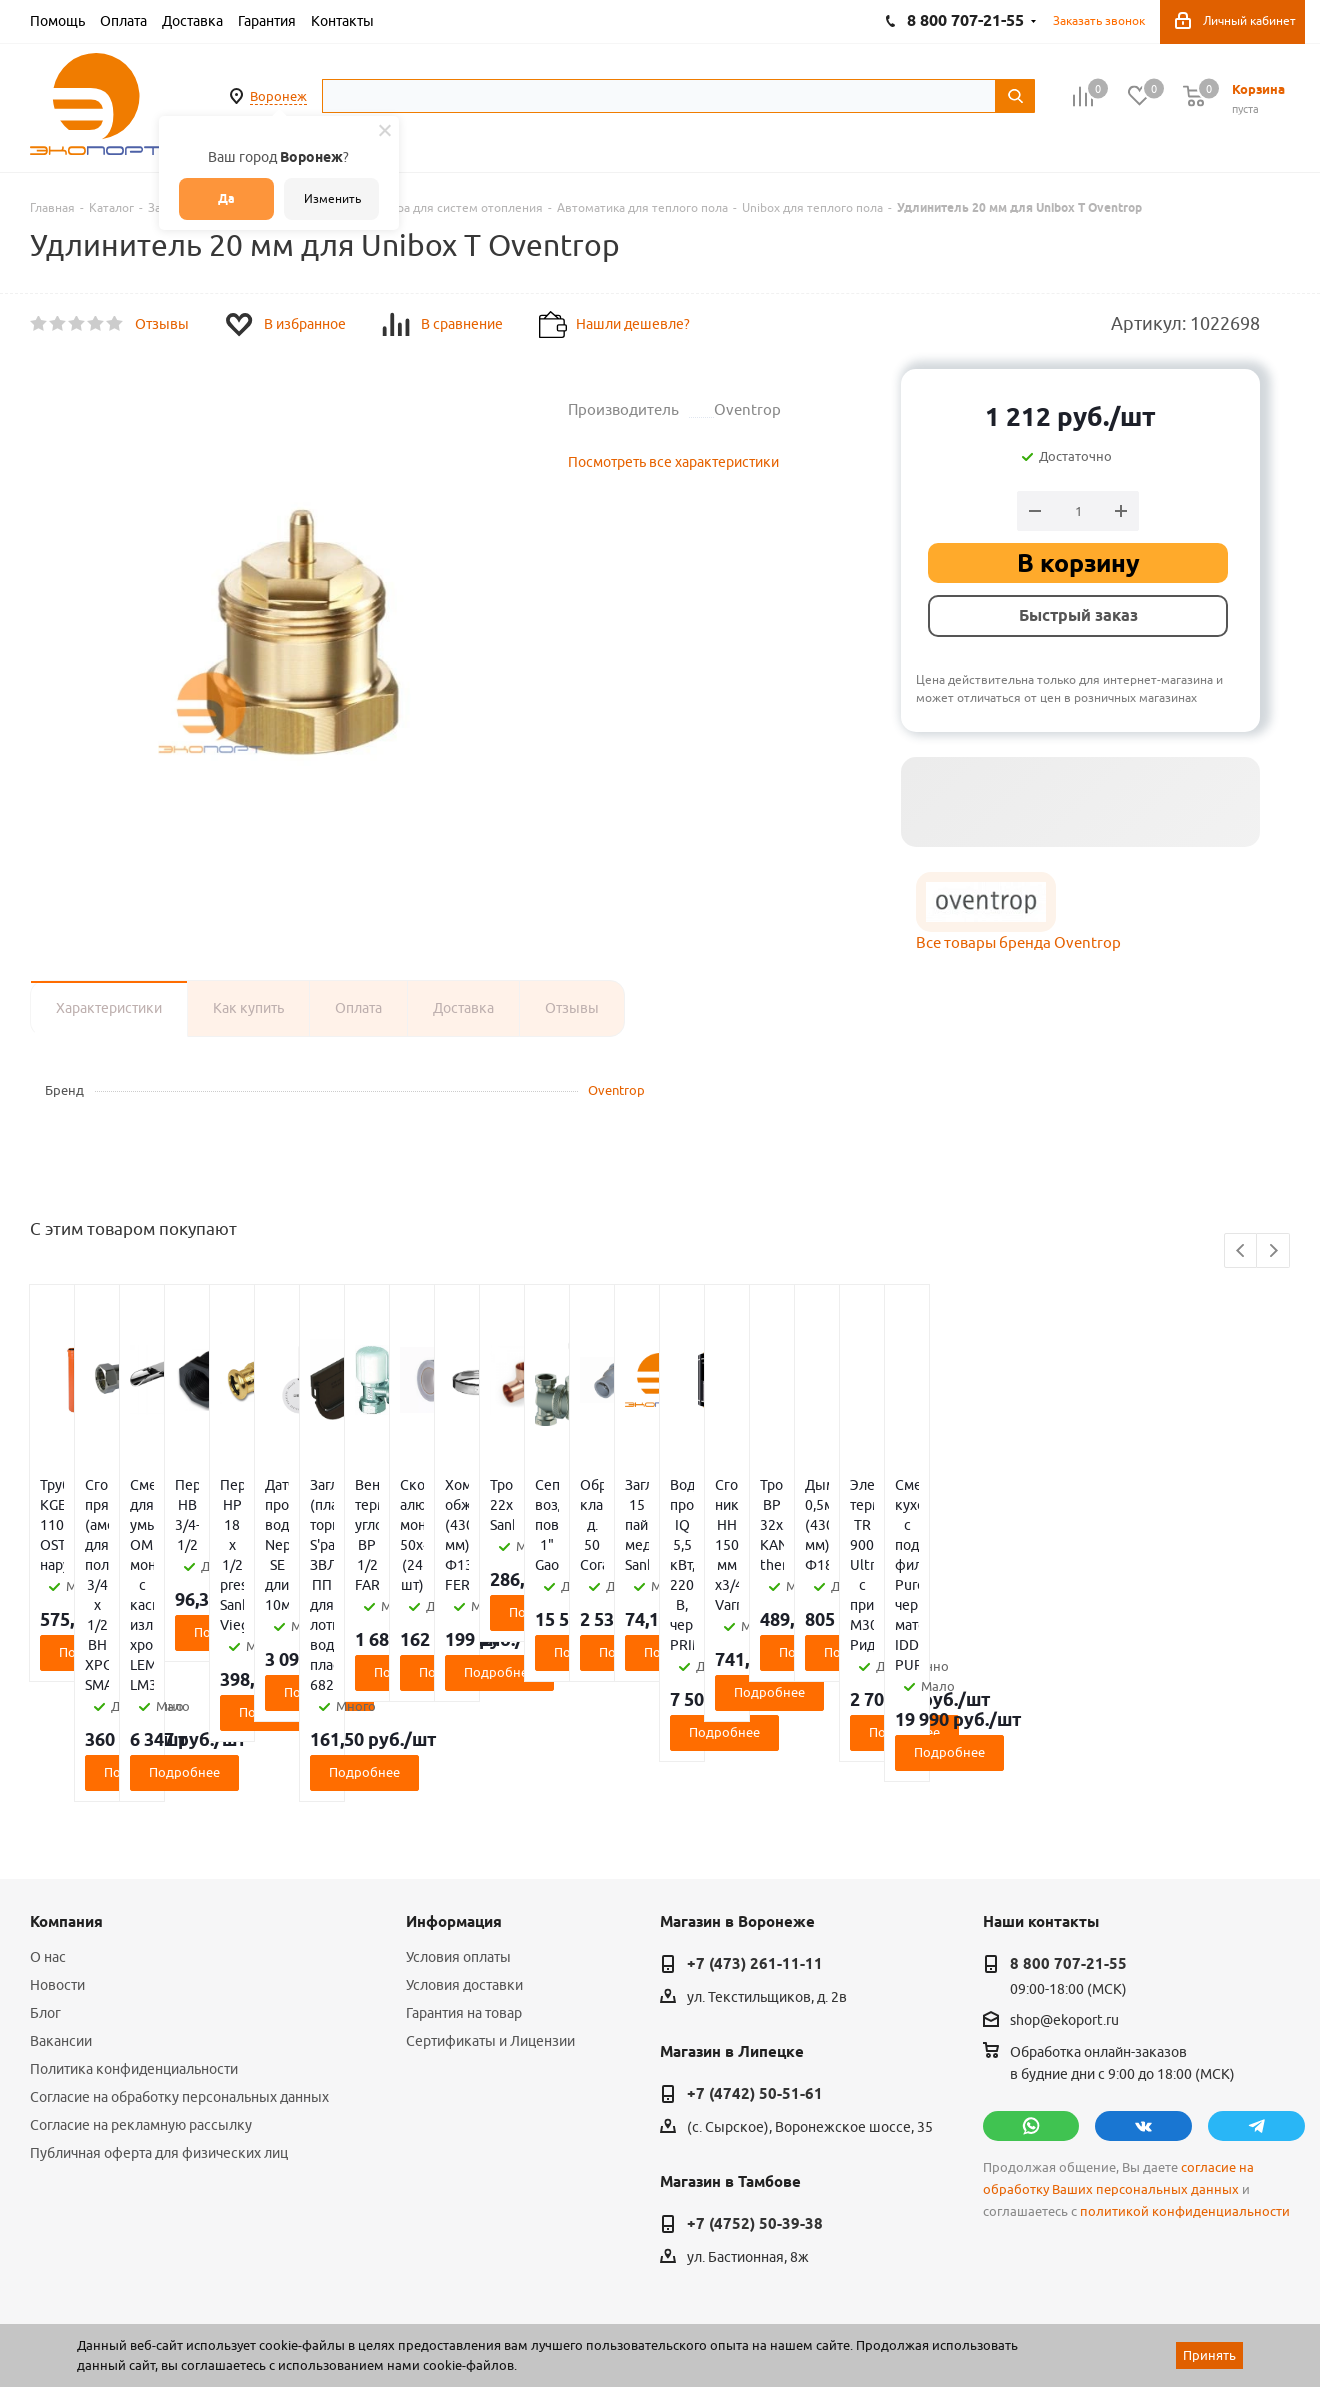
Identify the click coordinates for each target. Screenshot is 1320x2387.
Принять (1209, 2355)
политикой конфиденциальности (1185, 2091)
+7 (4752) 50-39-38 (755, 2104)
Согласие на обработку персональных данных (179, 1977)
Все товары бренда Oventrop (1018, 942)
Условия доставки (464, 1865)
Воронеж (278, 96)
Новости (57, 1865)
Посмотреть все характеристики (673, 462)
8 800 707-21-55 (1068, 1844)
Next (1273, 1251)
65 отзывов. (280, 2320)
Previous (1241, 1251)
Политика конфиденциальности (134, 1949)
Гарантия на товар (464, 1893)
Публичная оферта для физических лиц (159, 2033)
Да (226, 198)
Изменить (332, 198)
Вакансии (61, 1921)
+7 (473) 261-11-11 (755, 1844)
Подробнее (134, 1592)
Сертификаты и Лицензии (490, 1921)
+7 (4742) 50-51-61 (755, 1974)
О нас (48, 1837)
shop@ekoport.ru (1064, 1900)
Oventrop (616, 1090)
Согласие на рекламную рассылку (141, 2005)
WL (168, 2298)
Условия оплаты (458, 1837)
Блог (45, 1893)
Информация (454, 1802)
